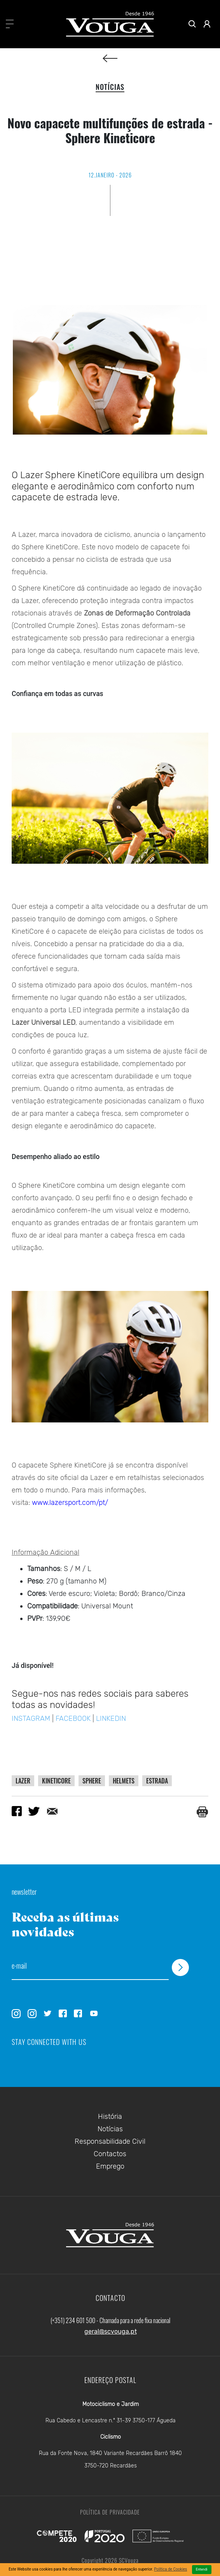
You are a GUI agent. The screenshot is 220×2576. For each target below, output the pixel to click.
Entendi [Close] (202, 2569)
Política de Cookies (170, 2569)
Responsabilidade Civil (110, 2141)
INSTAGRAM (32, 1718)
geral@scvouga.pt (110, 2331)
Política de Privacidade (110, 2512)
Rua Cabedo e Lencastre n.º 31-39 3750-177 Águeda (110, 2420)
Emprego (110, 2166)
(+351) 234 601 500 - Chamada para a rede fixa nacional (110, 2320)
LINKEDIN (111, 1718)
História (110, 2116)
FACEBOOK (74, 1718)
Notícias (110, 2129)
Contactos (110, 2154)
